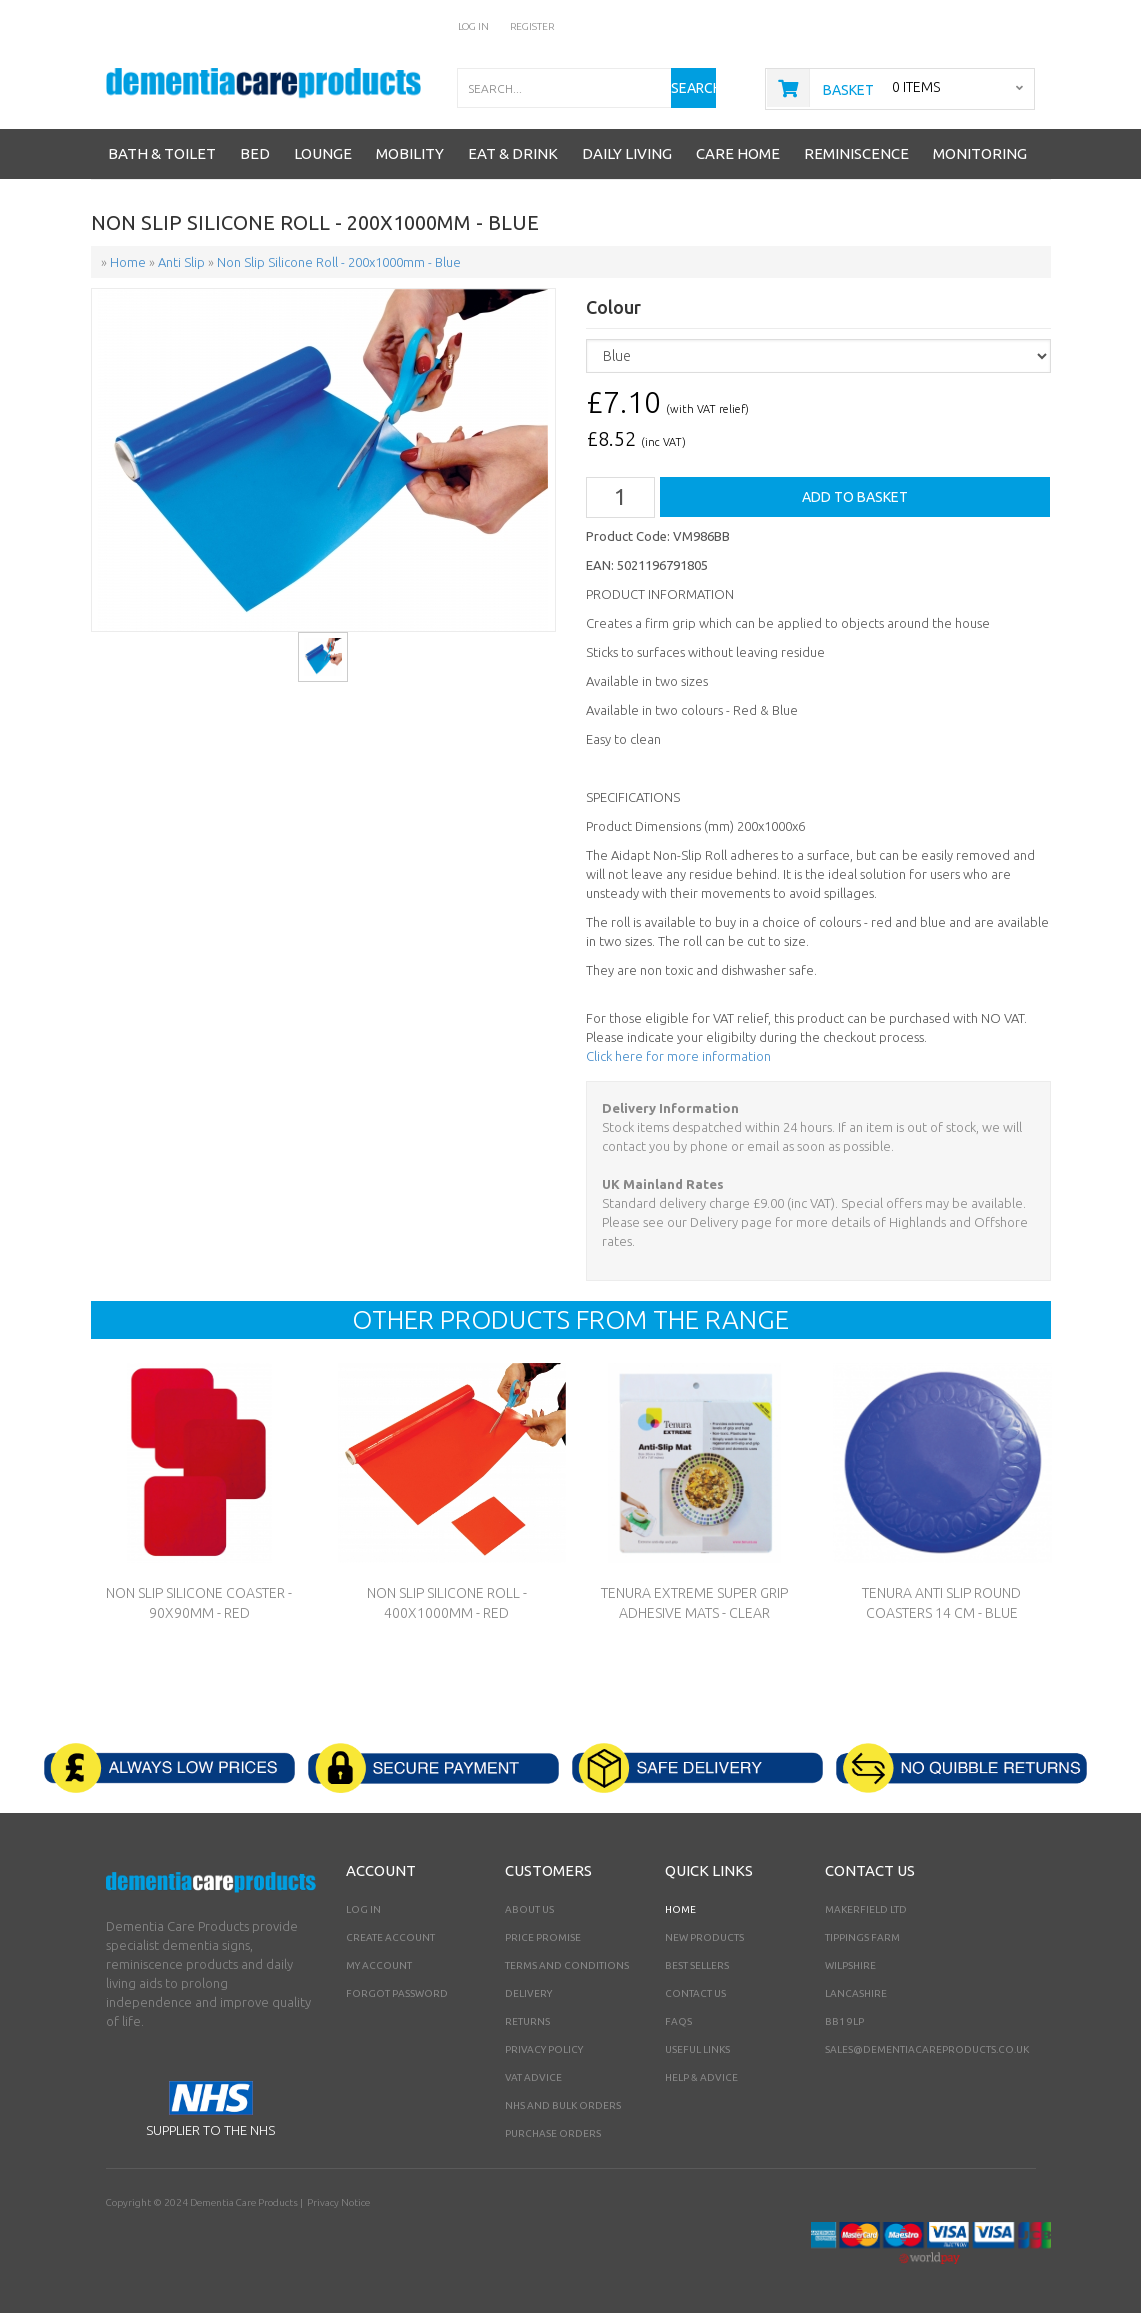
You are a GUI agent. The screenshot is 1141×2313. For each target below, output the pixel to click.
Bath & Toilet (162, 153)
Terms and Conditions (567, 1965)
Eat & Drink (513, 153)
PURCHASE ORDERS (553, 2133)
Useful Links (697, 2049)
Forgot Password (397, 1993)
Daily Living (627, 153)
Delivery (528, 1993)
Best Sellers (697, 1965)
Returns (527, 2021)
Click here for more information (678, 1056)
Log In (474, 26)
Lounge (323, 153)
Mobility (410, 153)
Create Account (390, 1937)
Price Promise (543, 1937)
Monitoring (980, 153)
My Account (379, 1965)
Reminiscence (856, 153)
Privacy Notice (338, 2202)
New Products (704, 1937)
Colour (613, 307)
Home (680, 1909)
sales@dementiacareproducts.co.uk (927, 2049)
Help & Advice (701, 2077)
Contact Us (695, 1993)
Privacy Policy (544, 2049)
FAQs (678, 2021)
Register (533, 26)
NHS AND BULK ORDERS (563, 2105)
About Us (529, 1909)
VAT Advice (533, 2077)
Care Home (738, 153)
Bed (255, 153)
